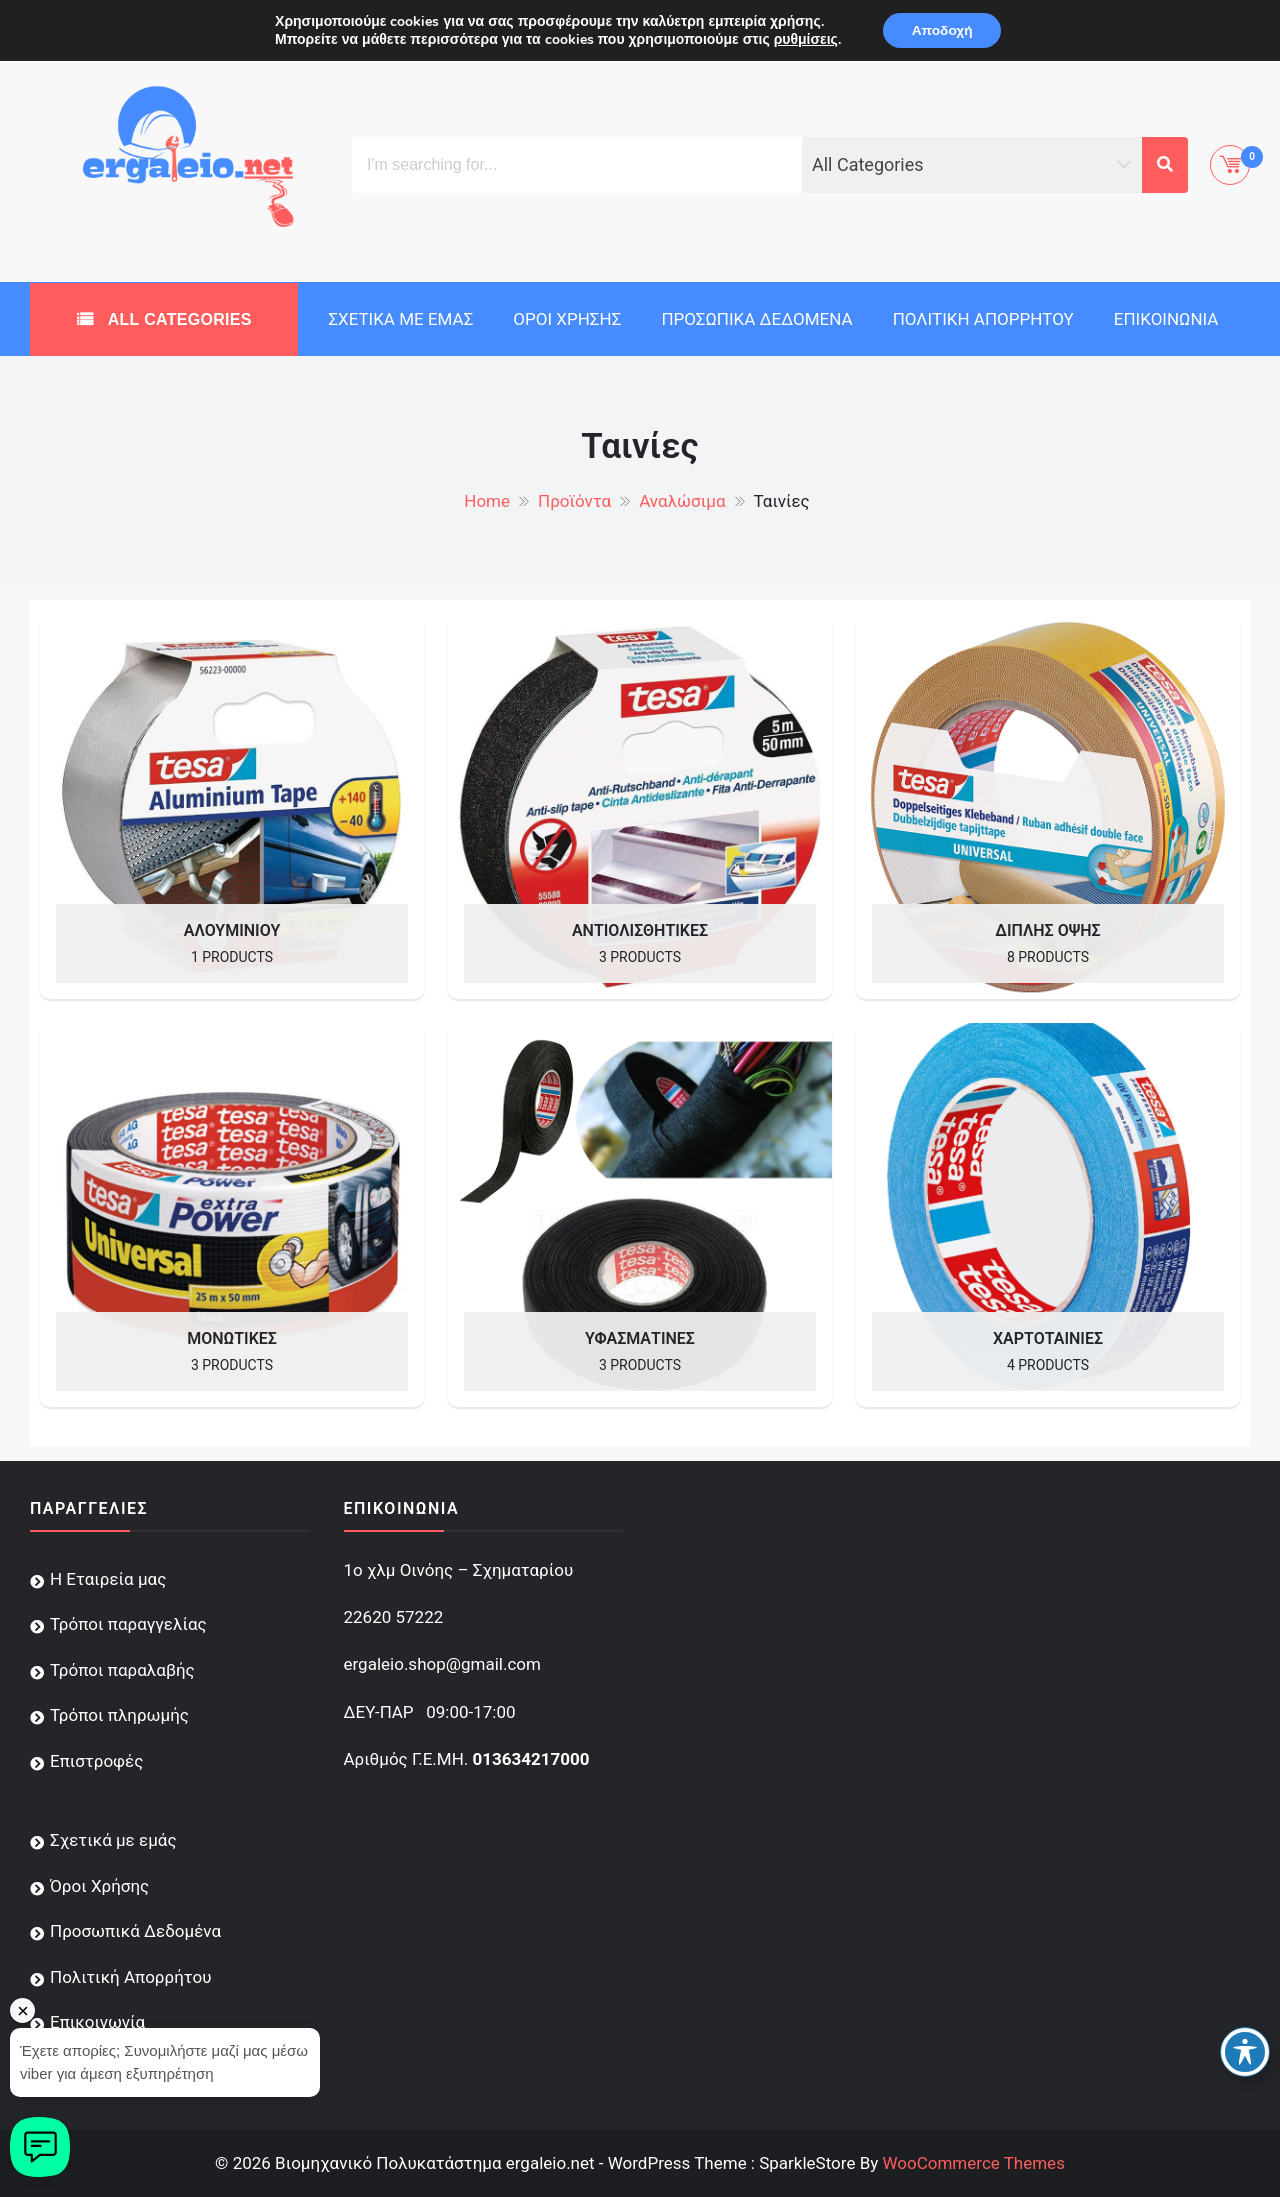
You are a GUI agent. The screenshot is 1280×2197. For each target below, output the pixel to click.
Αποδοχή (942, 30)
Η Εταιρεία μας (108, 1579)
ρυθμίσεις (803, 40)
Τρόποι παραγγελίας (128, 1624)
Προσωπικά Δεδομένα (756, 319)
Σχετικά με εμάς (400, 319)
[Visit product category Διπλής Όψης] (1048, 807)
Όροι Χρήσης (567, 319)
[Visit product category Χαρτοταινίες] (1048, 1215)
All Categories (177, 319)
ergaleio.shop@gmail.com (442, 1664)
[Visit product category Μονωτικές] (232, 1215)
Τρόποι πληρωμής (119, 1715)
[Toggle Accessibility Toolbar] (1245, 2052)
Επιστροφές (96, 1761)
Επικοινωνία (1166, 319)
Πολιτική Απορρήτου (983, 319)
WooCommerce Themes (973, 2163)
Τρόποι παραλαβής (122, 1670)
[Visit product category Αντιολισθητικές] (640, 807)
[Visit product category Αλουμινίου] (232, 807)
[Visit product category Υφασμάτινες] (640, 1215)
